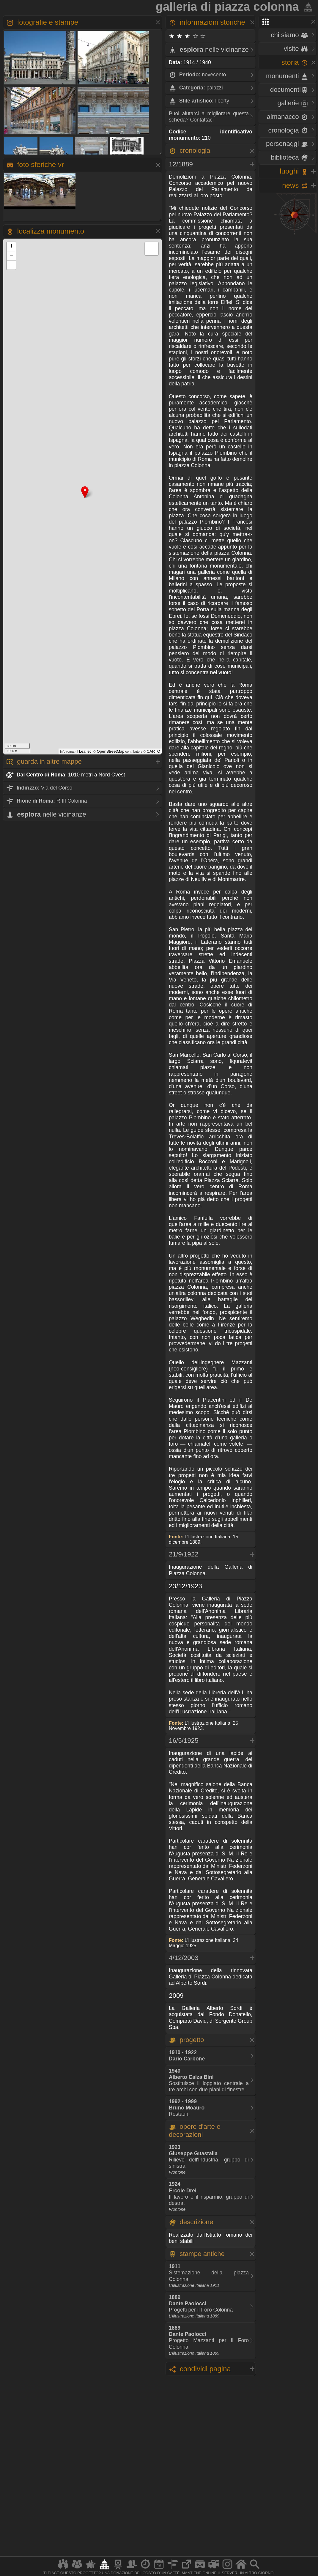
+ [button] (11, 246)
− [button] (11, 255)
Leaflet (85, 751)
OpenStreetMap (110, 751)
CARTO (153, 751)
